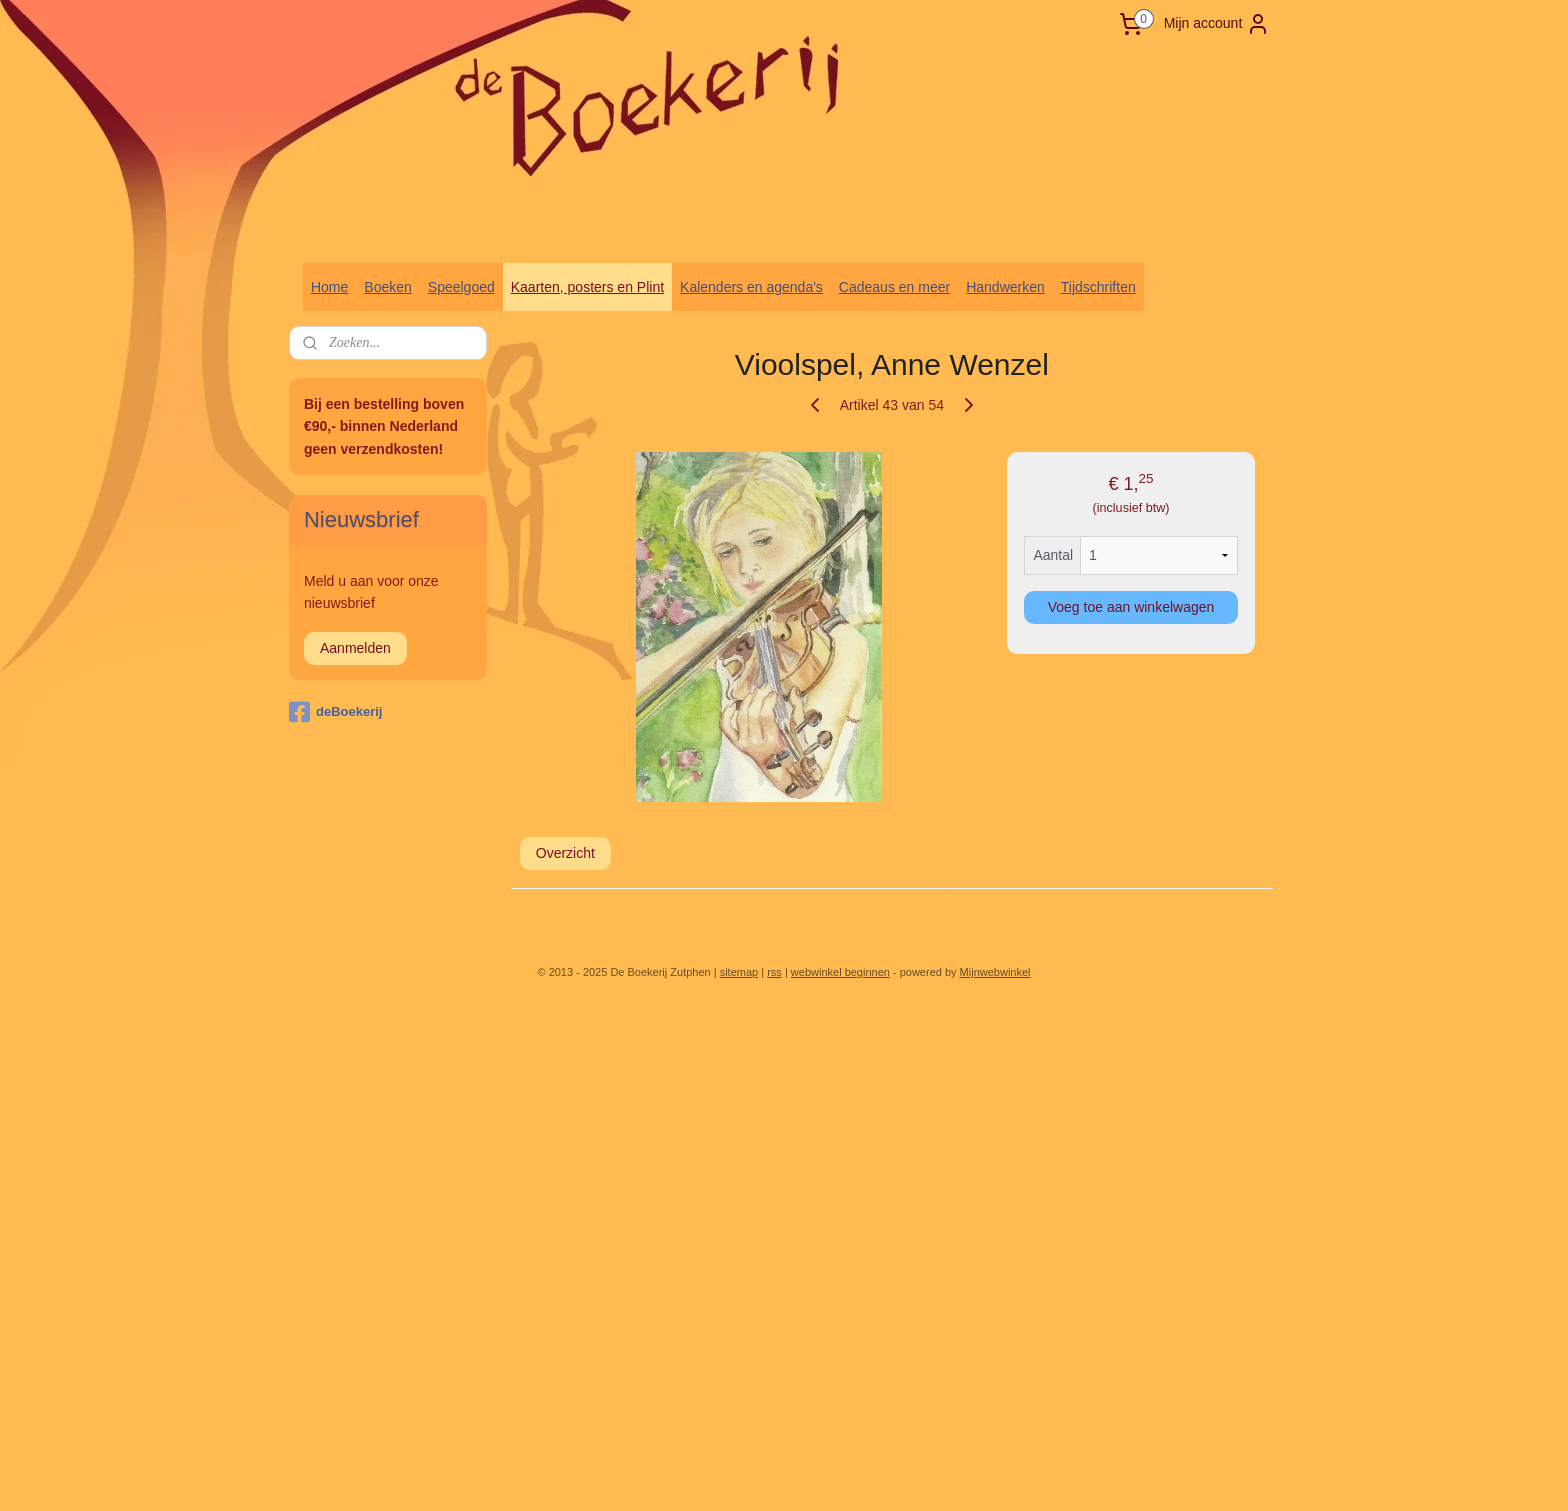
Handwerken (1005, 287)
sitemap (739, 972)
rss (774, 972)
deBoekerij (335, 712)
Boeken (387, 287)
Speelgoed (461, 287)
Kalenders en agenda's (751, 287)
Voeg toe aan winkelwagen (1131, 607)
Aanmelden (355, 648)
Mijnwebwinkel (995, 972)
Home (329, 287)
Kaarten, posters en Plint (587, 287)
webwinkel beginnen (840, 972)
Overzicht (565, 853)
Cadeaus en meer (894, 287)
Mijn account (1217, 24)
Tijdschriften (1098, 287)
